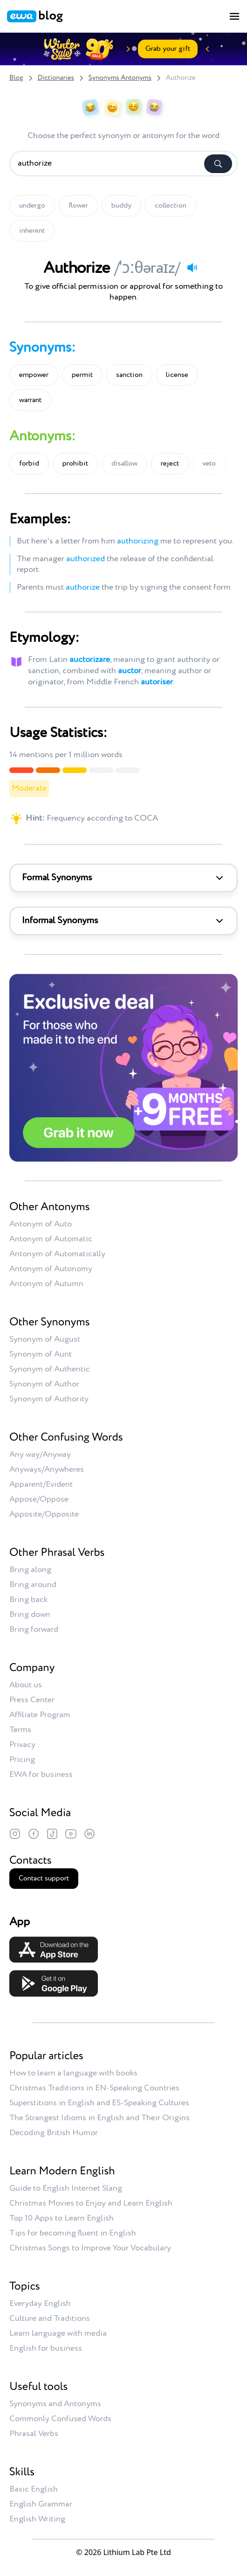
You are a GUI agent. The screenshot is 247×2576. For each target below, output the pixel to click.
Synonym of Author (44, 1384)
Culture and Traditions (49, 2318)
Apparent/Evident (41, 1484)
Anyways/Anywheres (46, 1469)
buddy (121, 205)
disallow (124, 463)
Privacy (22, 1745)
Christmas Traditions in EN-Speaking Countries (94, 2088)
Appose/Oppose (39, 1499)
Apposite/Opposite (44, 1514)
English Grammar (40, 2504)
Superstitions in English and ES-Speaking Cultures (99, 2103)
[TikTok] (52, 1833)
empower (33, 375)
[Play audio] (192, 267)
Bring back (28, 1599)
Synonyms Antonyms (120, 78)
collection (170, 205)
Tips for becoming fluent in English (72, 2233)
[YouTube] (70, 1833)
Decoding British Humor (53, 2133)
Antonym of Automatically (57, 1254)
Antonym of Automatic (50, 1239)
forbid (29, 463)
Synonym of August (44, 1339)
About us (25, 1685)
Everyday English (40, 2303)
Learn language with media (58, 2333)
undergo (32, 205)
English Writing (37, 2519)
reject (170, 463)
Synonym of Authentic (49, 1369)
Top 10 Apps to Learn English (61, 2218)
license (177, 375)
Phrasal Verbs (33, 2434)
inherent (32, 231)
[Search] (218, 163)
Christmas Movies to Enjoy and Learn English (90, 2203)
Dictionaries (56, 78)
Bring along (30, 1570)
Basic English (33, 2489)
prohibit (75, 463)
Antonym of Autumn (46, 1284)
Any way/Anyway (40, 1454)
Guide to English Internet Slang (65, 2188)
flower (78, 205)
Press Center (32, 1700)
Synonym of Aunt (40, 1354)
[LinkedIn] (89, 1833)
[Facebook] (33, 1833)
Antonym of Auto (40, 1224)
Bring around (32, 1584)
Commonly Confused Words (60, 2419)
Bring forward (33, 1629)
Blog (16, 78)
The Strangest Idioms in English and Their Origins (99, 2118)
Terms (20, 1730)
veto (209, 463)
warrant (30, 400)
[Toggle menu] (234, 16)
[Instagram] (15, 1833)
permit (82, 375)
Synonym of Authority (49, 1399)
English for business (45, 2348)
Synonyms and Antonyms (55, 2404)
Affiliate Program (39, 1715)
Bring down (29, 1614)
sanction (129, 375)
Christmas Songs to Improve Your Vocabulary (90, 2248)
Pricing (22, 1759)
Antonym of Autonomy (50, 1269)
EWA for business (41, 1774)
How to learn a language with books (73, 2073)
